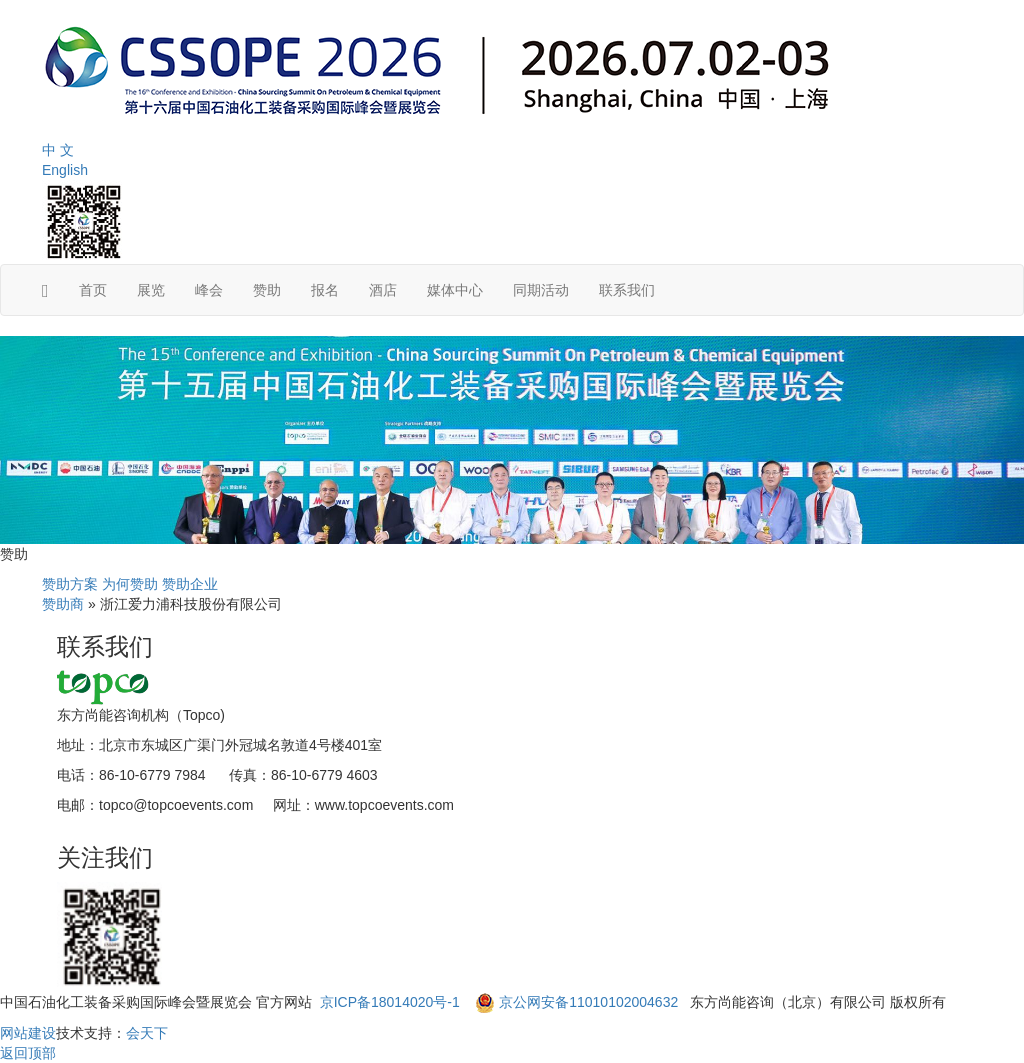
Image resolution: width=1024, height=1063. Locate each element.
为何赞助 (130, 584)
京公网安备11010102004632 (588, 1002)
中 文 (58, 150)
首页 (93, 290)
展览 (151, 290)
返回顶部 (28, 1053)
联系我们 (627, 290)
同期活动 (541, 290)
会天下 (147, 1033)
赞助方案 (70, 584)
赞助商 (63, 604)
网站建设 (28, 1033)
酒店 (383, 290)
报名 (325, 290)
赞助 (267, 290)
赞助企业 (190, 584)
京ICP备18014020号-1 (392, 1002)
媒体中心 (455, 290)
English (65, 170)
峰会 (209, 290)
